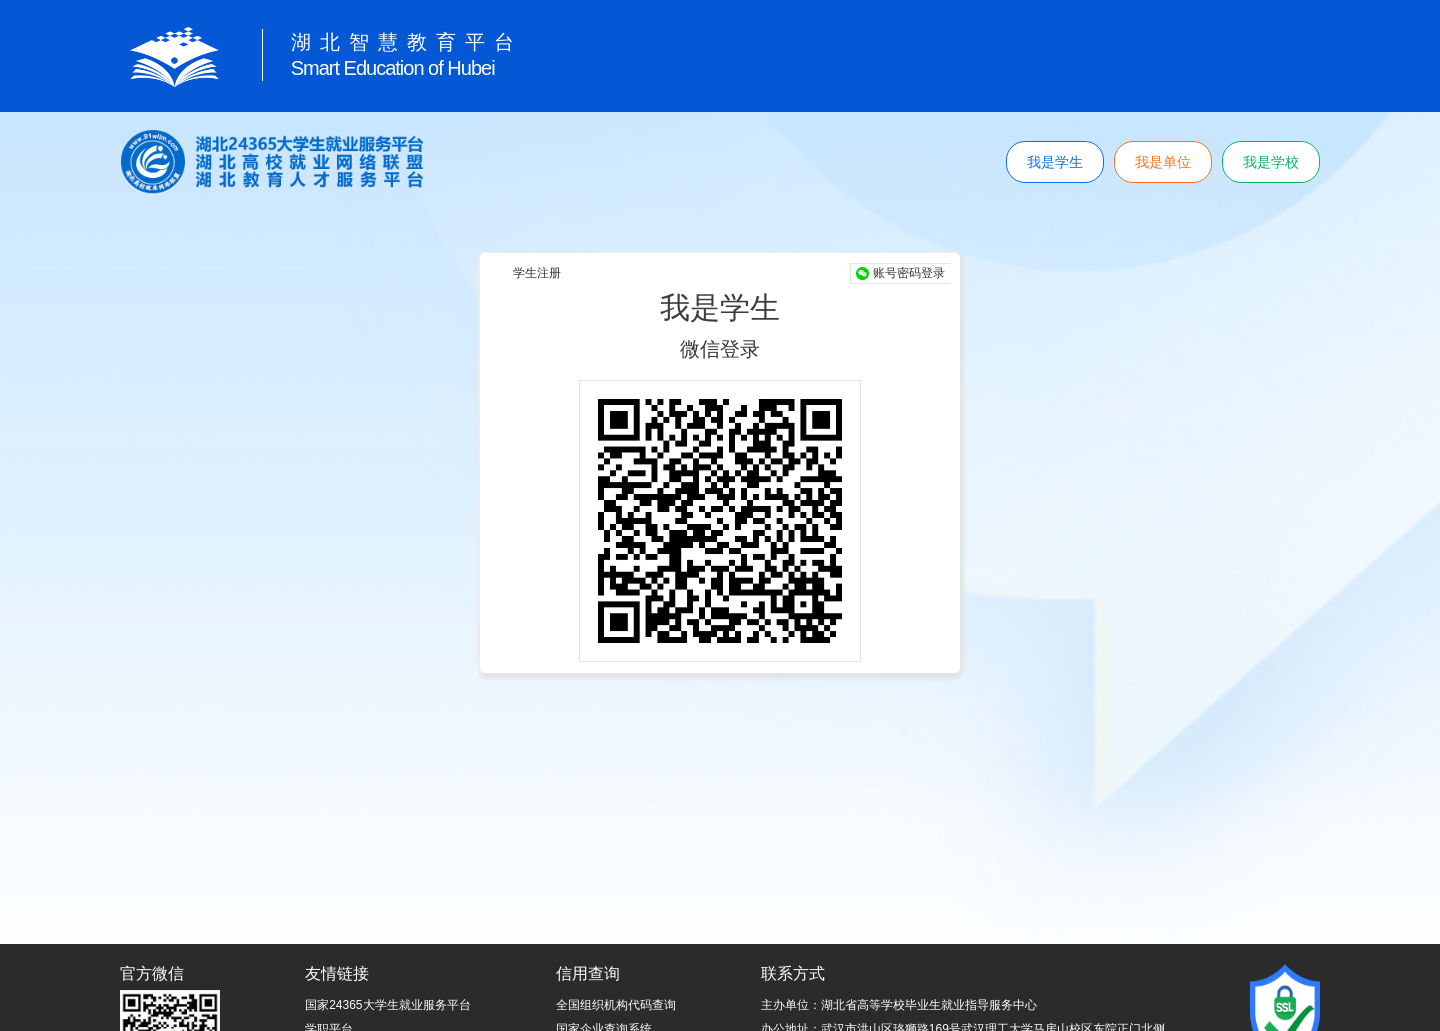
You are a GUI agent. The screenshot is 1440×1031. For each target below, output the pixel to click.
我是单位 (1163, 162)
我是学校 (1271, 162)
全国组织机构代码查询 (616, 1005)
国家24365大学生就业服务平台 (387, 1005)
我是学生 (1055, 162)
